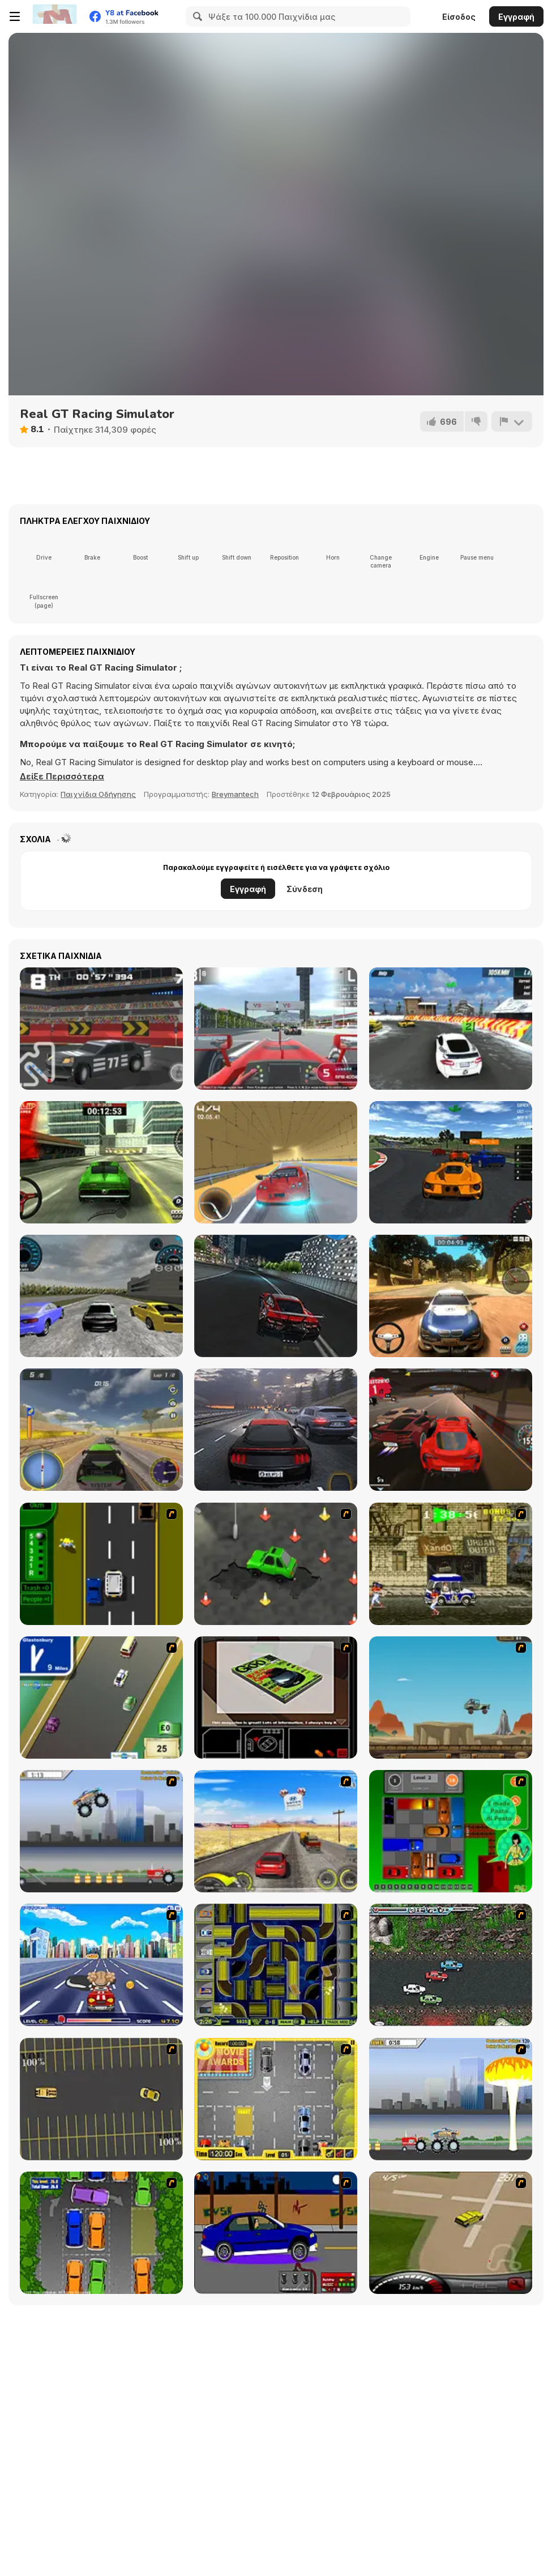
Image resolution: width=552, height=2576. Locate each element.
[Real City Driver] (275, 1296)
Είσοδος (459, 17)
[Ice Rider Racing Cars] (450, 1028)
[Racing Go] (450, 1429)
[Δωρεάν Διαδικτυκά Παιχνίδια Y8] (54, 16)
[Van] (101, 1697)
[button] (62, 776)
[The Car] (275, 1697)
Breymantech (235, 794)
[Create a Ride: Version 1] (275, 2233)
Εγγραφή (516, 17)
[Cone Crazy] (275, 1564)
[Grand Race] (275, 1028)
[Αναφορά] (511, 421)
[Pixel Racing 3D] (101, 1028)
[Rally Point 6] (101, 1162)
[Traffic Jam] (450, 1831)
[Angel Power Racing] (101, 1965)
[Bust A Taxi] (101, 1564)
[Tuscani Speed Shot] (275, 1831)
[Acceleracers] (275, 1965)
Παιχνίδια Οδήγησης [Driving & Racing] (98, 794)
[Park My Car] (275, 2099)
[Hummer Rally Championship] (450, 2233)
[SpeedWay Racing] (101, 1296)
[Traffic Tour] (275, 1429)
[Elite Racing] (450, 1162)
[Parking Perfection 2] (101, 2233)
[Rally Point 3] (450, 1296)
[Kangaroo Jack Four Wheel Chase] (450, 1697)
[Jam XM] (450, 1965)
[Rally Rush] (101, 1429)
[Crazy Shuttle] (450, 1564)
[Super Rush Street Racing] (275, 1162)
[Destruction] (450, 2099)
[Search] (196, 16)
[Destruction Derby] (101, 2099)
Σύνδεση (304, 889)
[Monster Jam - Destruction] (101, 1831)
